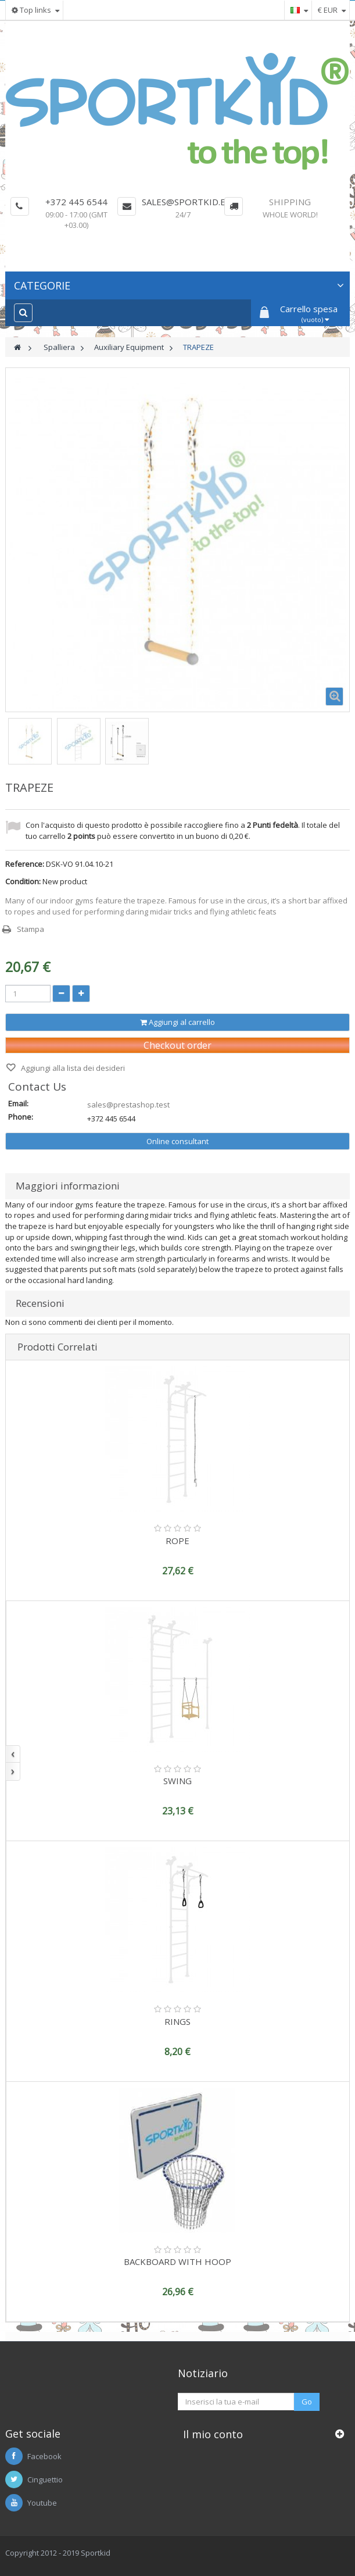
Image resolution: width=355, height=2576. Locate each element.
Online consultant (177, 1141)
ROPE (177, 1540)
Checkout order (177, 1045)
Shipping (290, 202)
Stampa (30, 929)
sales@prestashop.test (128, 1104)
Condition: (23, 881)
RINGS (177, 2021)
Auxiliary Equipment (129, 347)
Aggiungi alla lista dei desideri (72, 1068)
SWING (177, 1781)
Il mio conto (213, 2434)
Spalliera (59, 347)
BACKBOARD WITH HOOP (177, 2261)
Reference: (24, 864)
